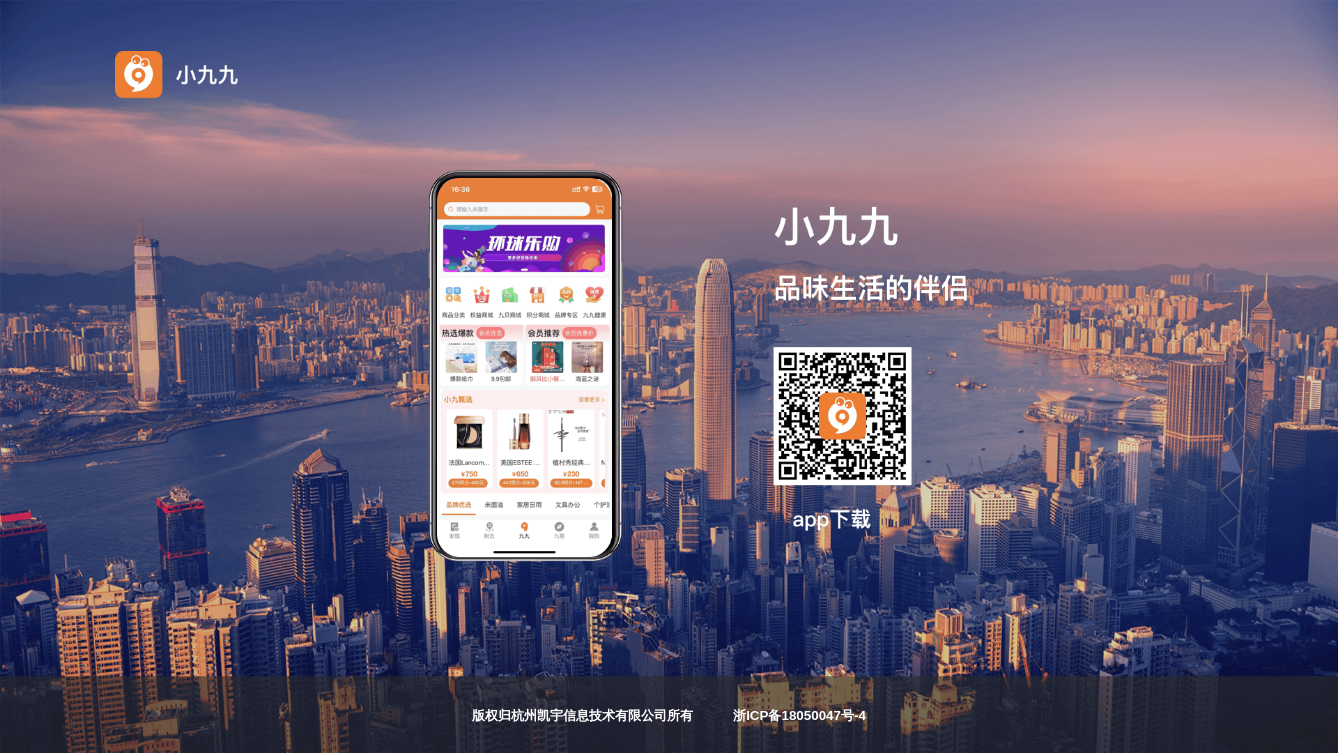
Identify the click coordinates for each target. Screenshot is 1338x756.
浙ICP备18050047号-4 (799, 715)
